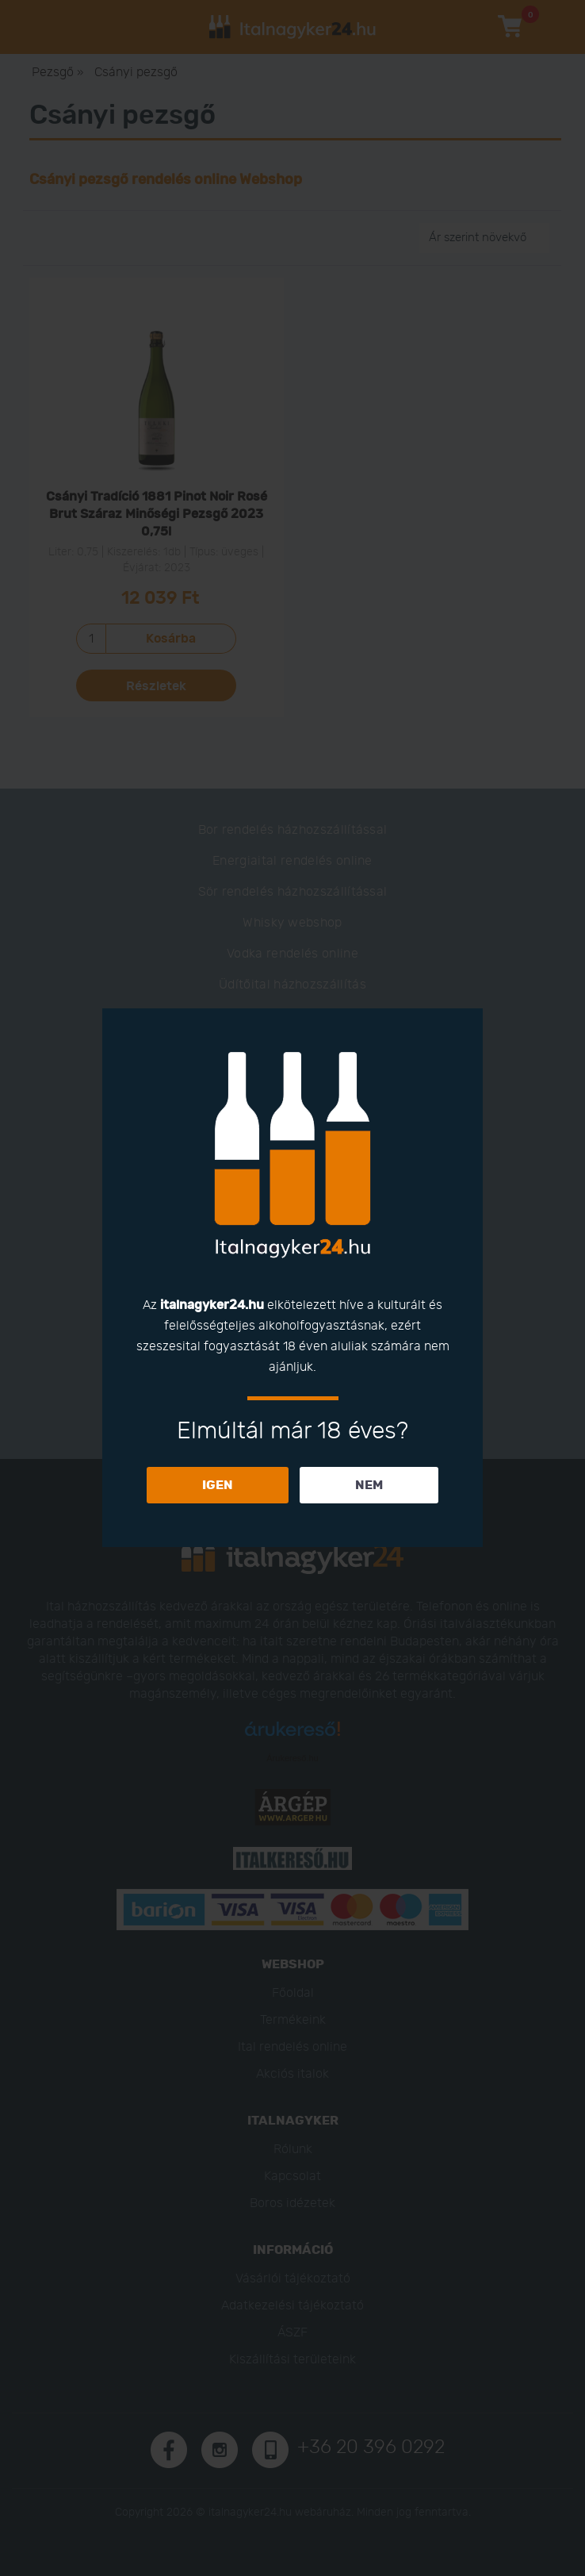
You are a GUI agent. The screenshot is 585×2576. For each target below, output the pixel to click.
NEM (369, 1485)
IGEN (217, 1485)
